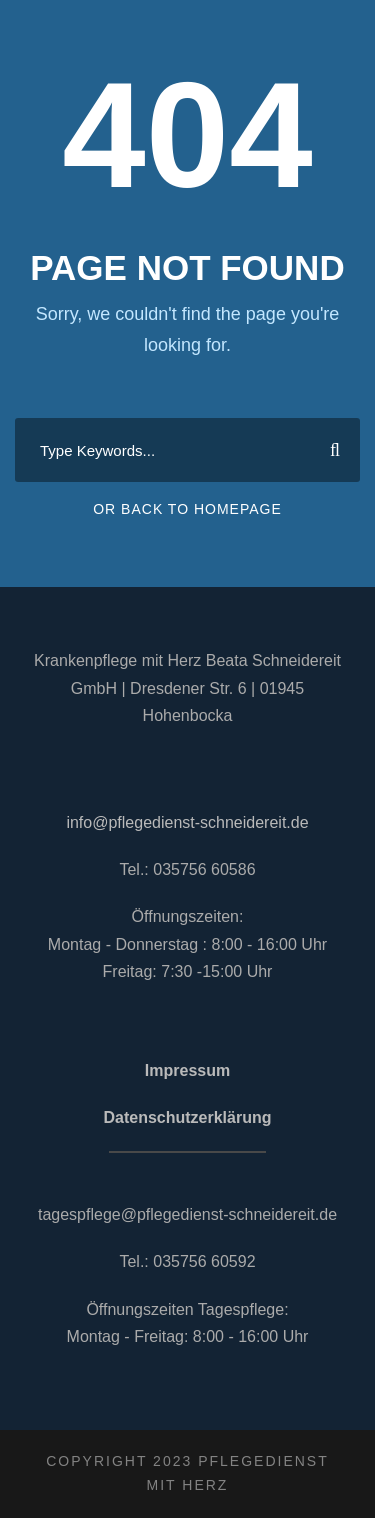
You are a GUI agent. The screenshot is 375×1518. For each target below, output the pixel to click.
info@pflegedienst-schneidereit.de (187, 822)
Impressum (187, 1070)
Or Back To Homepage (187, 509)
